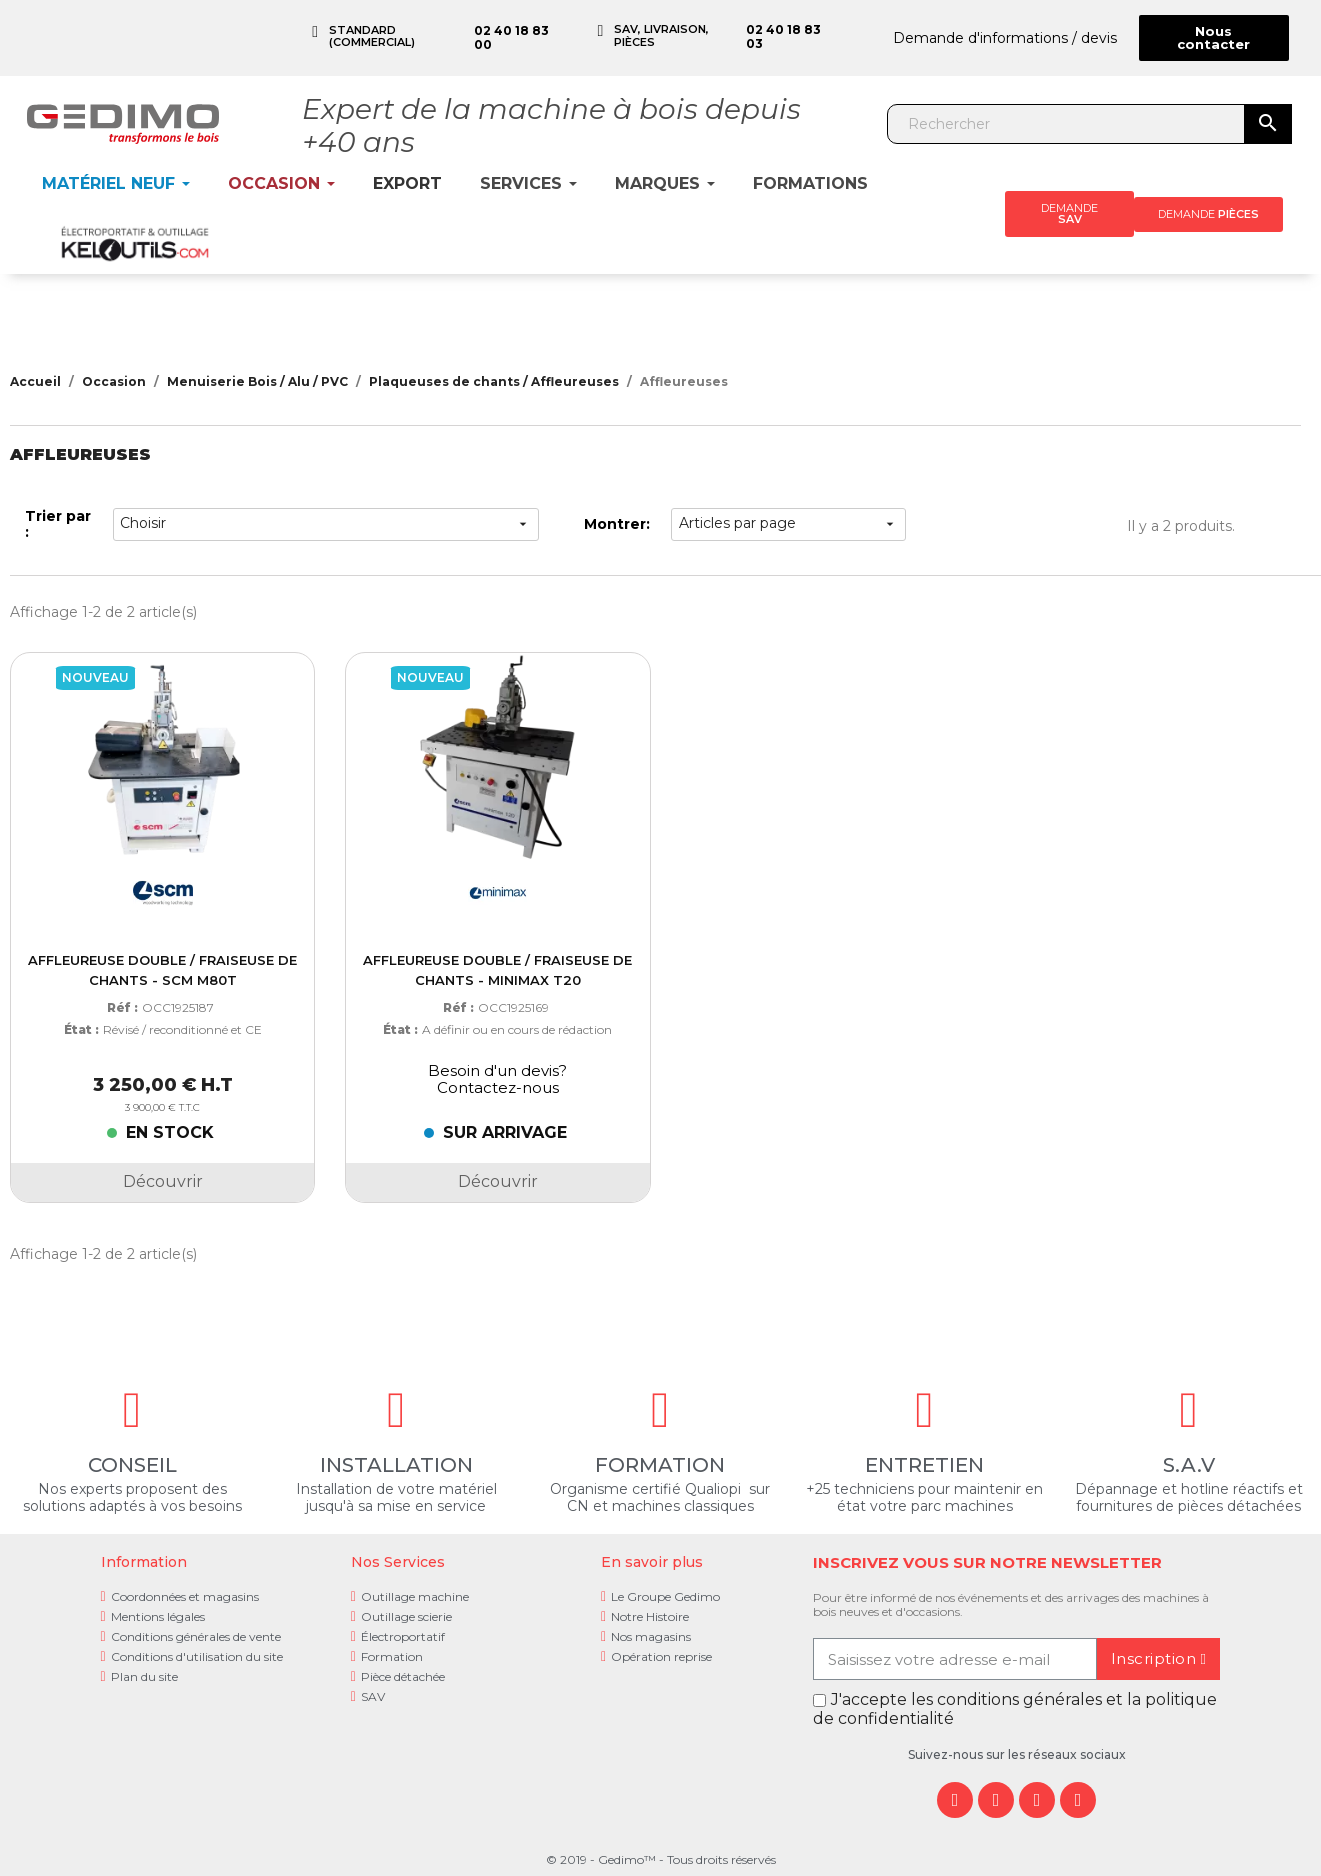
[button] (1214, 38)
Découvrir (163, 1181)
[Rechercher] (1067, 124)
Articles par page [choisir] (789, 523)
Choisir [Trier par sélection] (325, 523)
